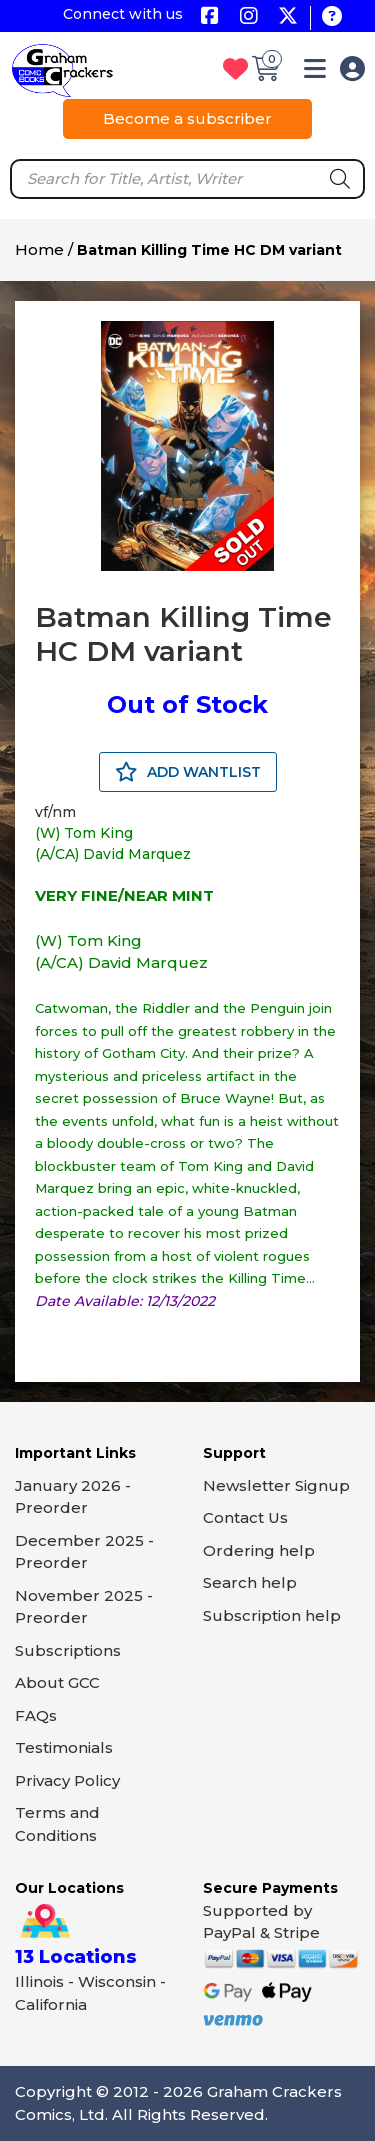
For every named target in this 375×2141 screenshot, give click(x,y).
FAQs (36, 1715)
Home (39, 249)
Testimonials (64, 1747)
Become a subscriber (187, 118)
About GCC (57, 1682)
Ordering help (259, 1550)
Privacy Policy (67, 1780)
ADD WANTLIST (188, 772)
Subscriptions (68, 1650)
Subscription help (272, 1615)
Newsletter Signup (276, 1485)
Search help (250, 1582)
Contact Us (245, 1517)
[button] (315, 72)
